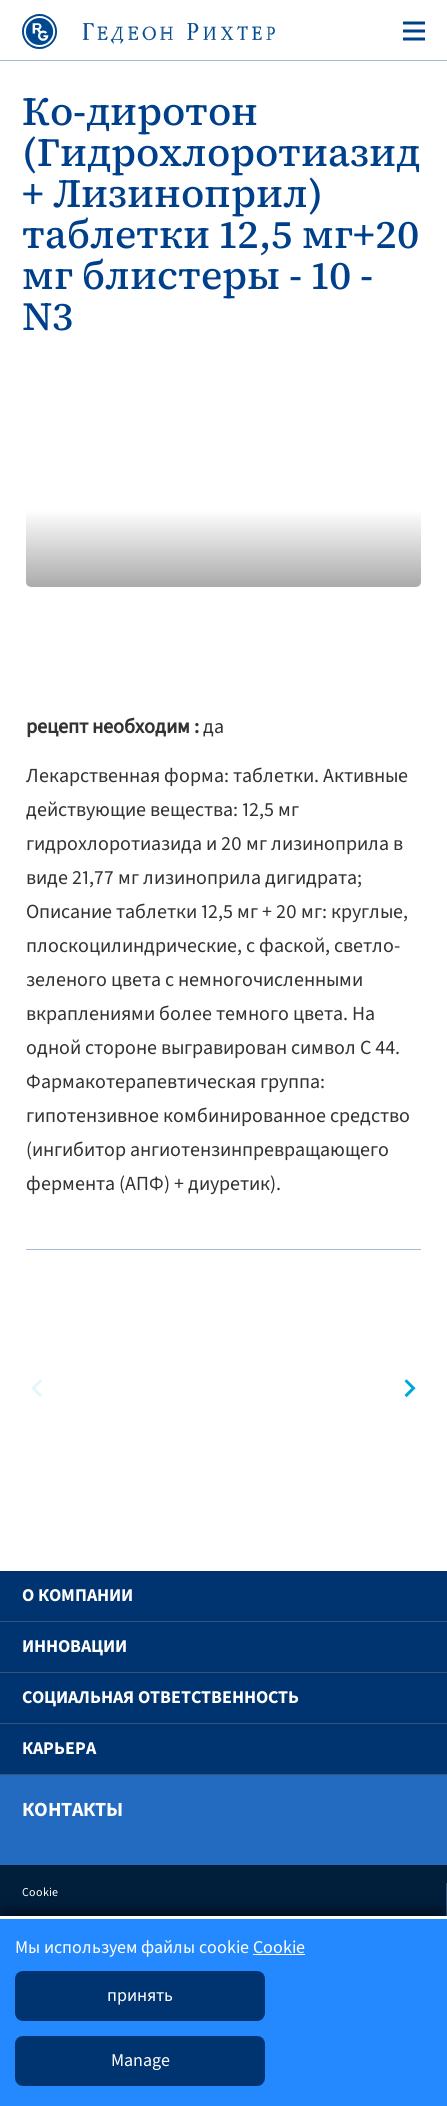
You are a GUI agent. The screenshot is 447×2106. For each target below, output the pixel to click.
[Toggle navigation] (410, 31)
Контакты (72, 1810)
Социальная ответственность (160, 1697)
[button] (406, 1388)
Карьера (59, 1748)
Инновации (74, 1646)
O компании (77, 1595)
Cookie (40, 1892)
